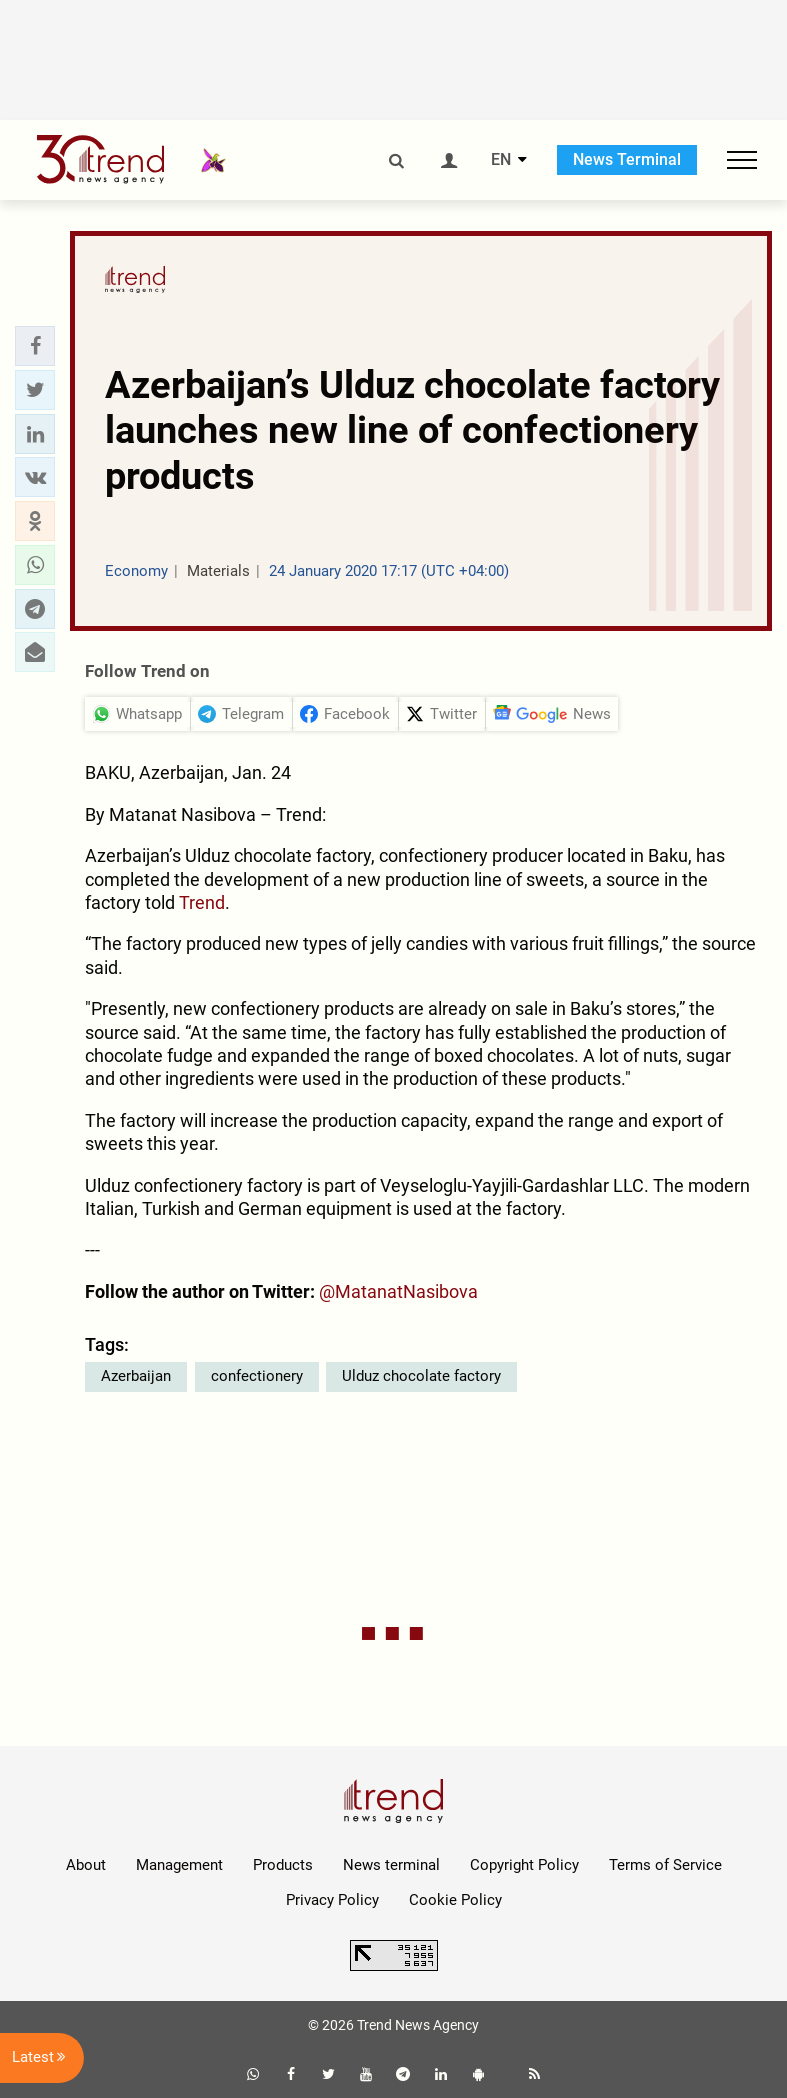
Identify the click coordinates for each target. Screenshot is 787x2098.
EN (501, 160)
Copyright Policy (524, 1865)
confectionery (257, 1376)
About (86, 1865)
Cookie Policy (455, 1900)
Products (283, 1865)
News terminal (391, 1865)
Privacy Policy (332, 1900)
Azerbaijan (136, 1376)
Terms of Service (665, 1865)
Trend (202, 902)
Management (179, 1865)
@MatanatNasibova (398, 1291)
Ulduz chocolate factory (421, 1376)
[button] (35, 346)
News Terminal (627, 159)
